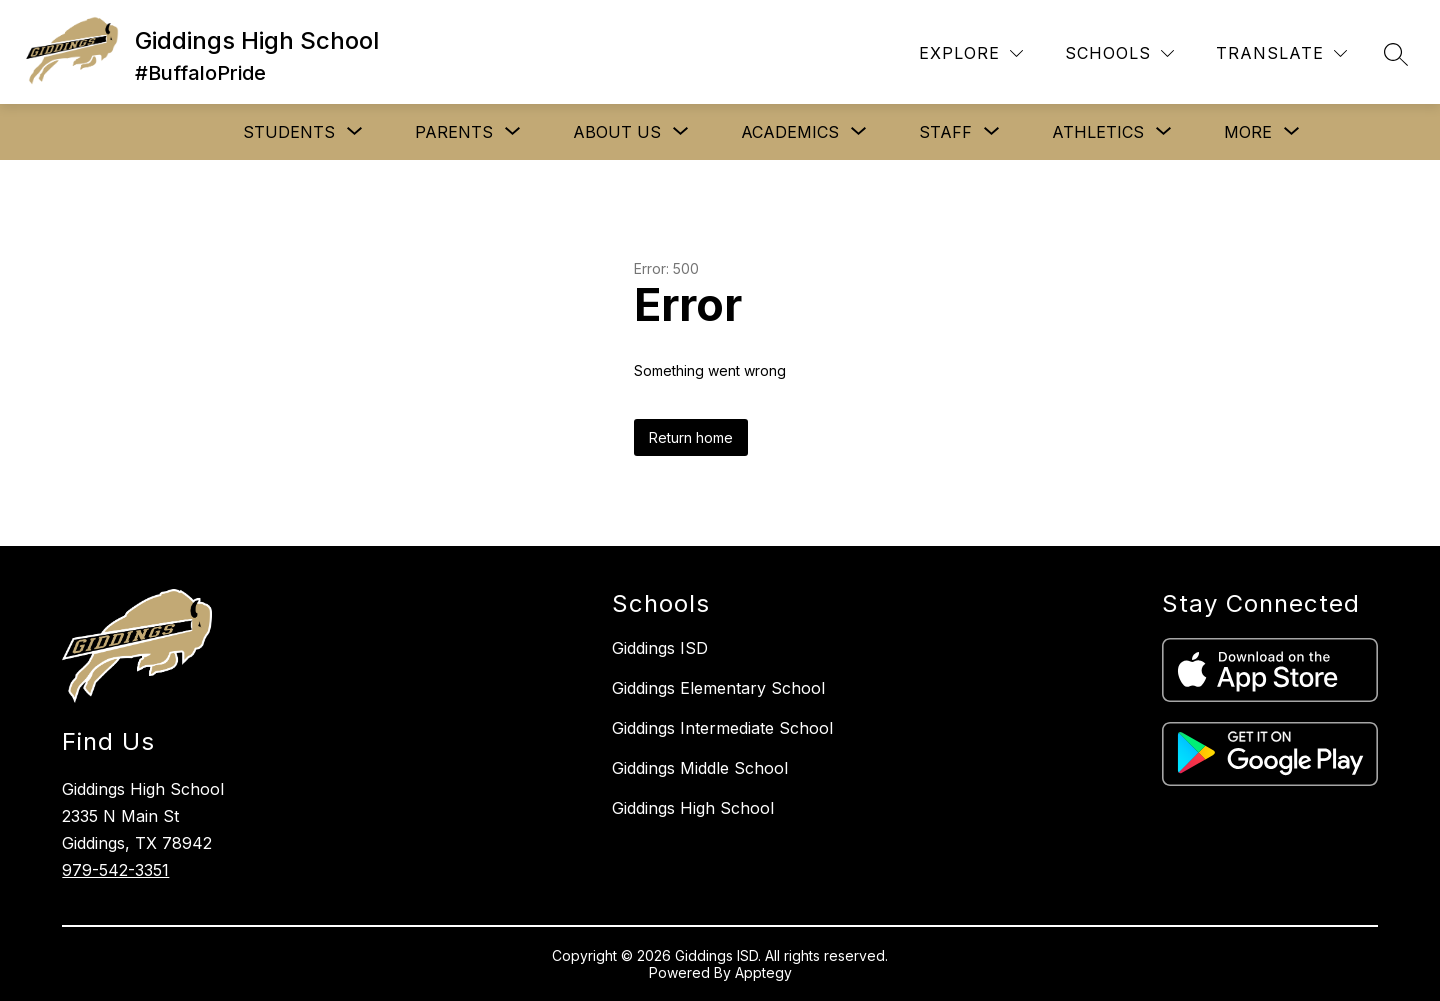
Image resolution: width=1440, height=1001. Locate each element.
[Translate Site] (1281, 53)
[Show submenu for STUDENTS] (289, 132)
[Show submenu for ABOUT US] (617, 132)
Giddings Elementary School (718, 688)
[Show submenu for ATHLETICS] (1098, 132)
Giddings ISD (660, 648)
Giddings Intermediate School (722, 728)
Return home (691, 437)
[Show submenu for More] (1248, 132)
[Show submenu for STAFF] (945, 132)
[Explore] (971, 53)
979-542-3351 (115, 870)
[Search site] (1396, 54)
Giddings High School (693, 808)
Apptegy (763, 972)
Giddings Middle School (700, 768)
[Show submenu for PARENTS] (454, 132)
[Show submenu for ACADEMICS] (790, 132)
